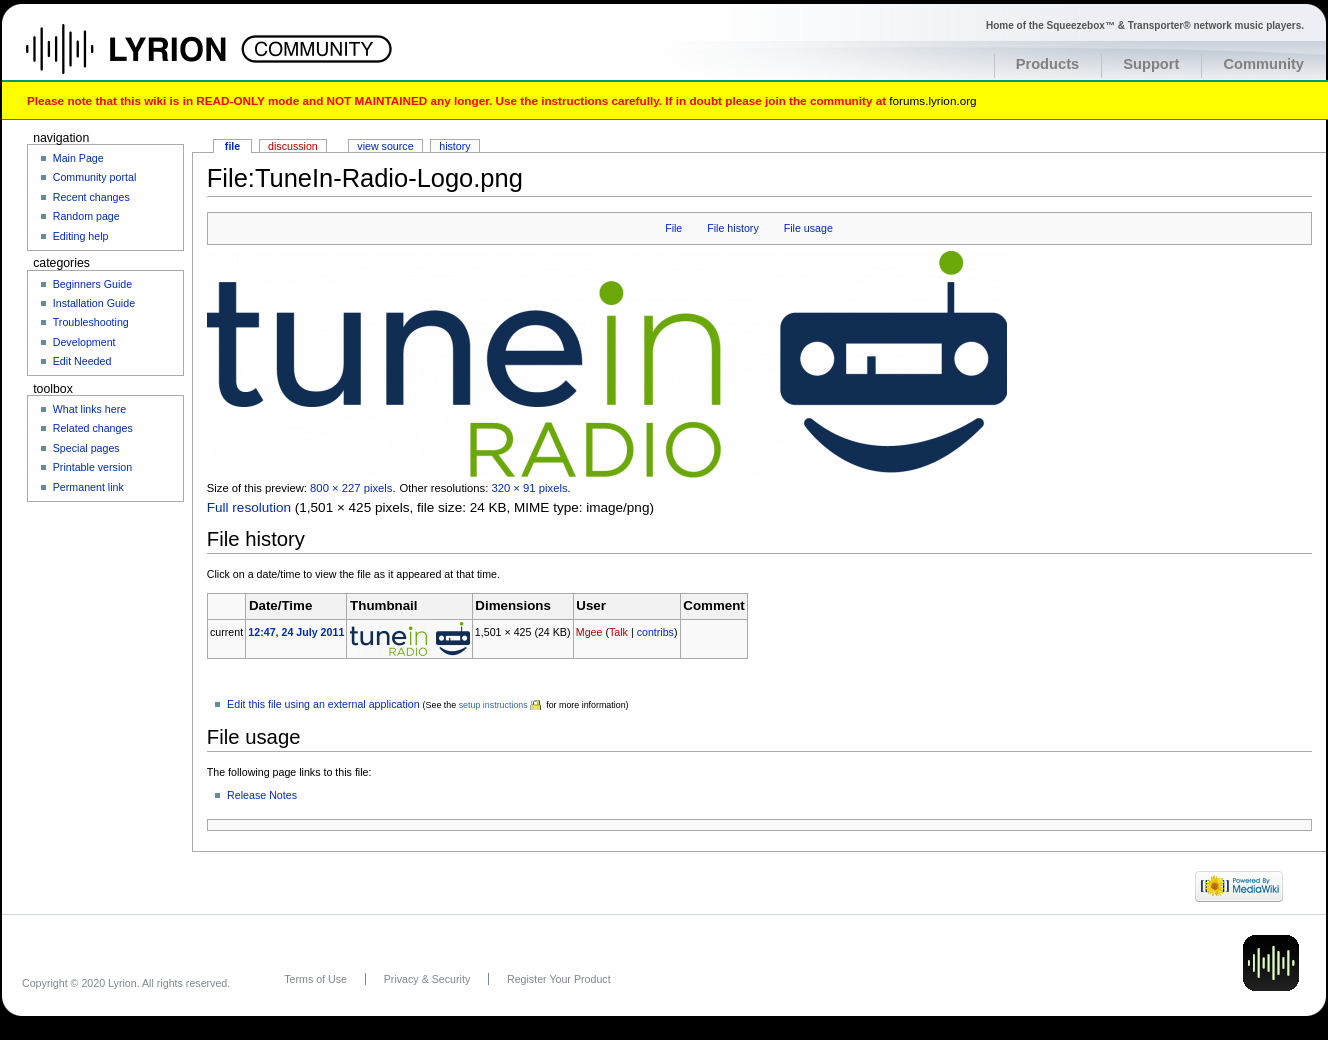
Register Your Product (559, 979)
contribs (655, 632)
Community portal (95, 177)
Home (147, 59)
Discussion (293, 146)
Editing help (81, 236)
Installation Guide (94, 303)
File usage (808, 228)
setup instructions (493, 705)
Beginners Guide (92, 284)
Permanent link (88, 487)
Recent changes (91, 197)
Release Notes (262, 795)
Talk (618, 632)
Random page (86, 216)
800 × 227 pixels (351, 488)
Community (1263, 64)
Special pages (86, 448)
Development (84, 342)
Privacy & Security (427, 979)
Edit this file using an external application (323, 704)
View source (385, 146)
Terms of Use (315, 979)
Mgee (589, 632)
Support (1151, 64)
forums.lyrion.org (932, 100)
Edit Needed (82, 361)
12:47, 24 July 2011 (296, 632)
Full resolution (249, 507)
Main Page (78, 158)
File (673, 228)
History (454, 146)
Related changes (93, 428)
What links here (89, 409)
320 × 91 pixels (529, 488)
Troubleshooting (91, 322)
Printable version (92, 467)
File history (733, 228)
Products (1048, 64)
